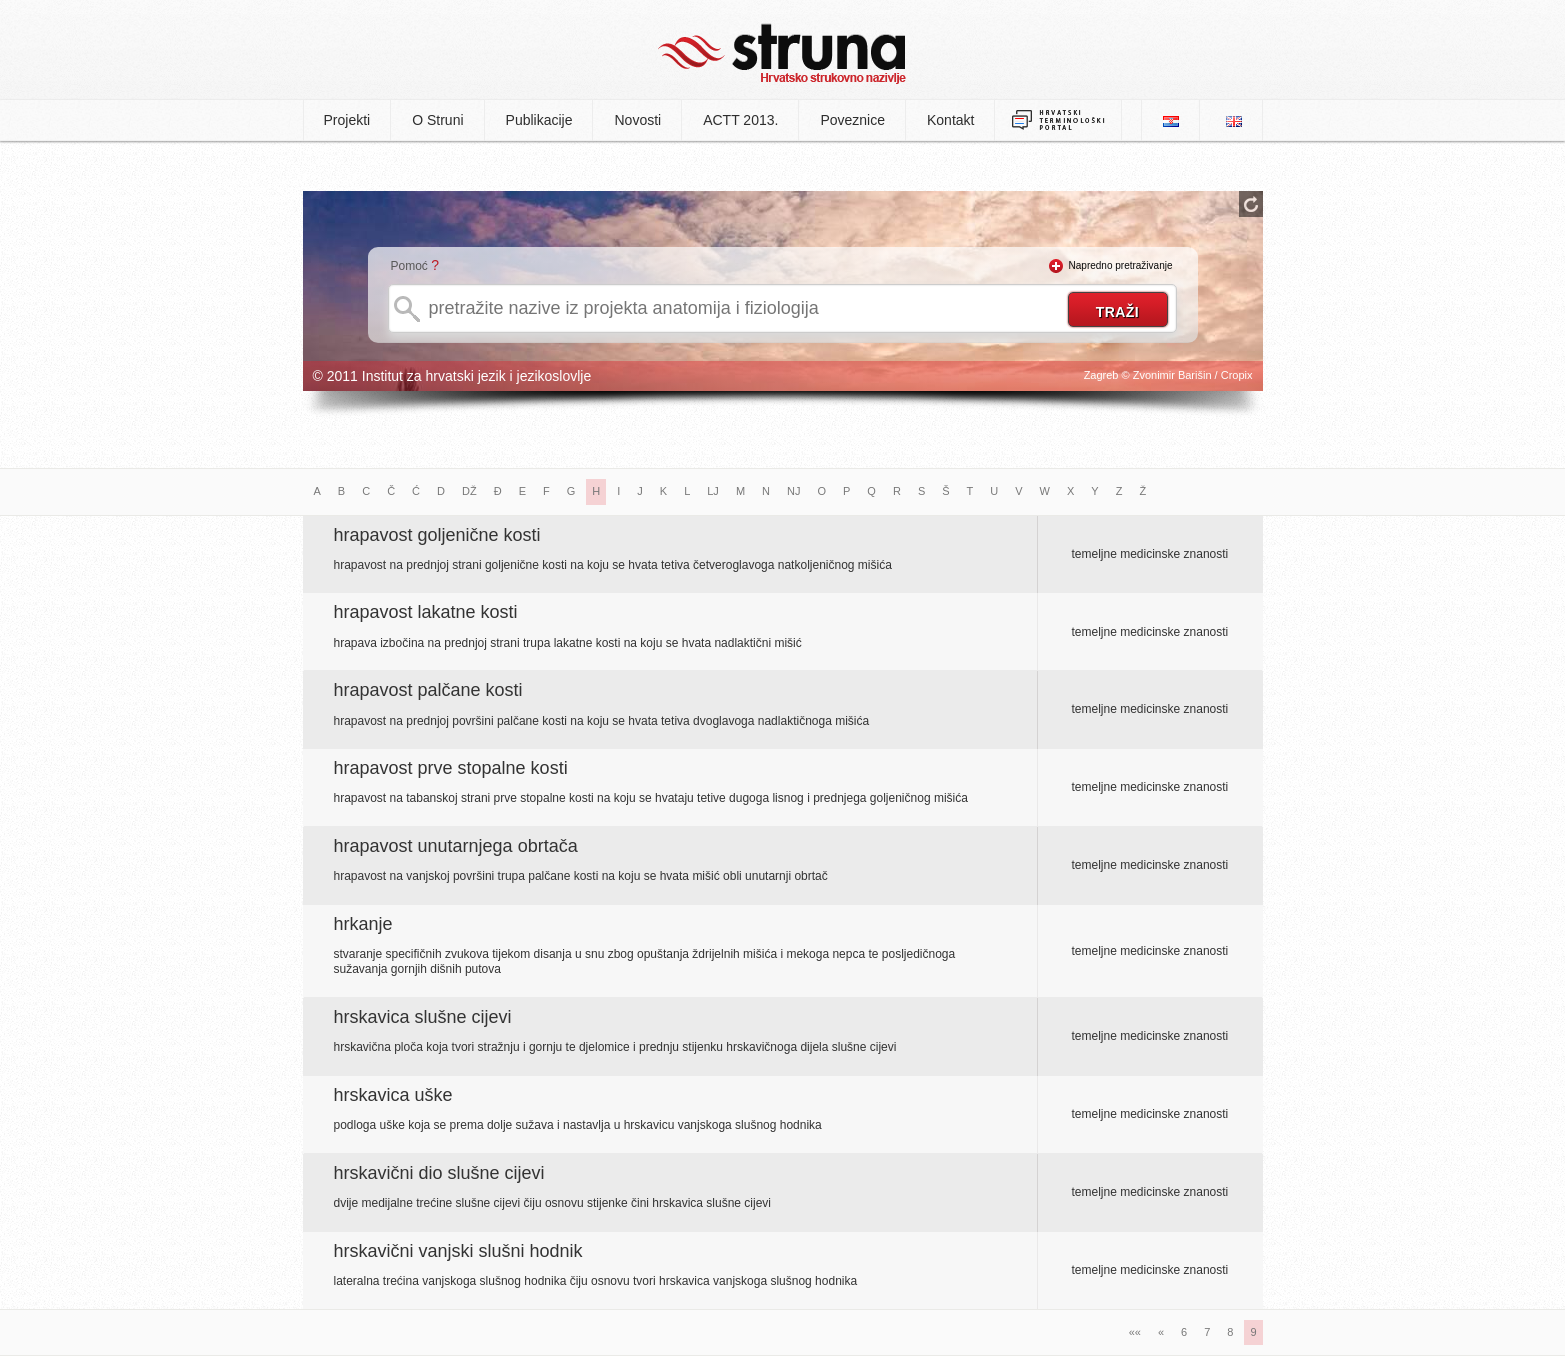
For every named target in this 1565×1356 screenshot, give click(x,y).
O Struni (437, 120)
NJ (793, 491)
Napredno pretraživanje (1121, 265)
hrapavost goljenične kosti (437, 535)
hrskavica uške (393, 1095)
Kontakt (950, 120)
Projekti (347, 120)
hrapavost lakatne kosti (426, 612)
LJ (713, 491)
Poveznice (852, 120)
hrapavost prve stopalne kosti (451, 768)
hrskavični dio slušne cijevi (439, 1173)
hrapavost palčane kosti (428, 690)
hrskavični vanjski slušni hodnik (458, 1251)
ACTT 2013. (740, 120)
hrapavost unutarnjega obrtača (456, 846)
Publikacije (539, 120)
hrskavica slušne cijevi (423, 1017)
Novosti (637, 120)
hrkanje (363, 924)
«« (1135, 1332)
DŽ (469, 491)
